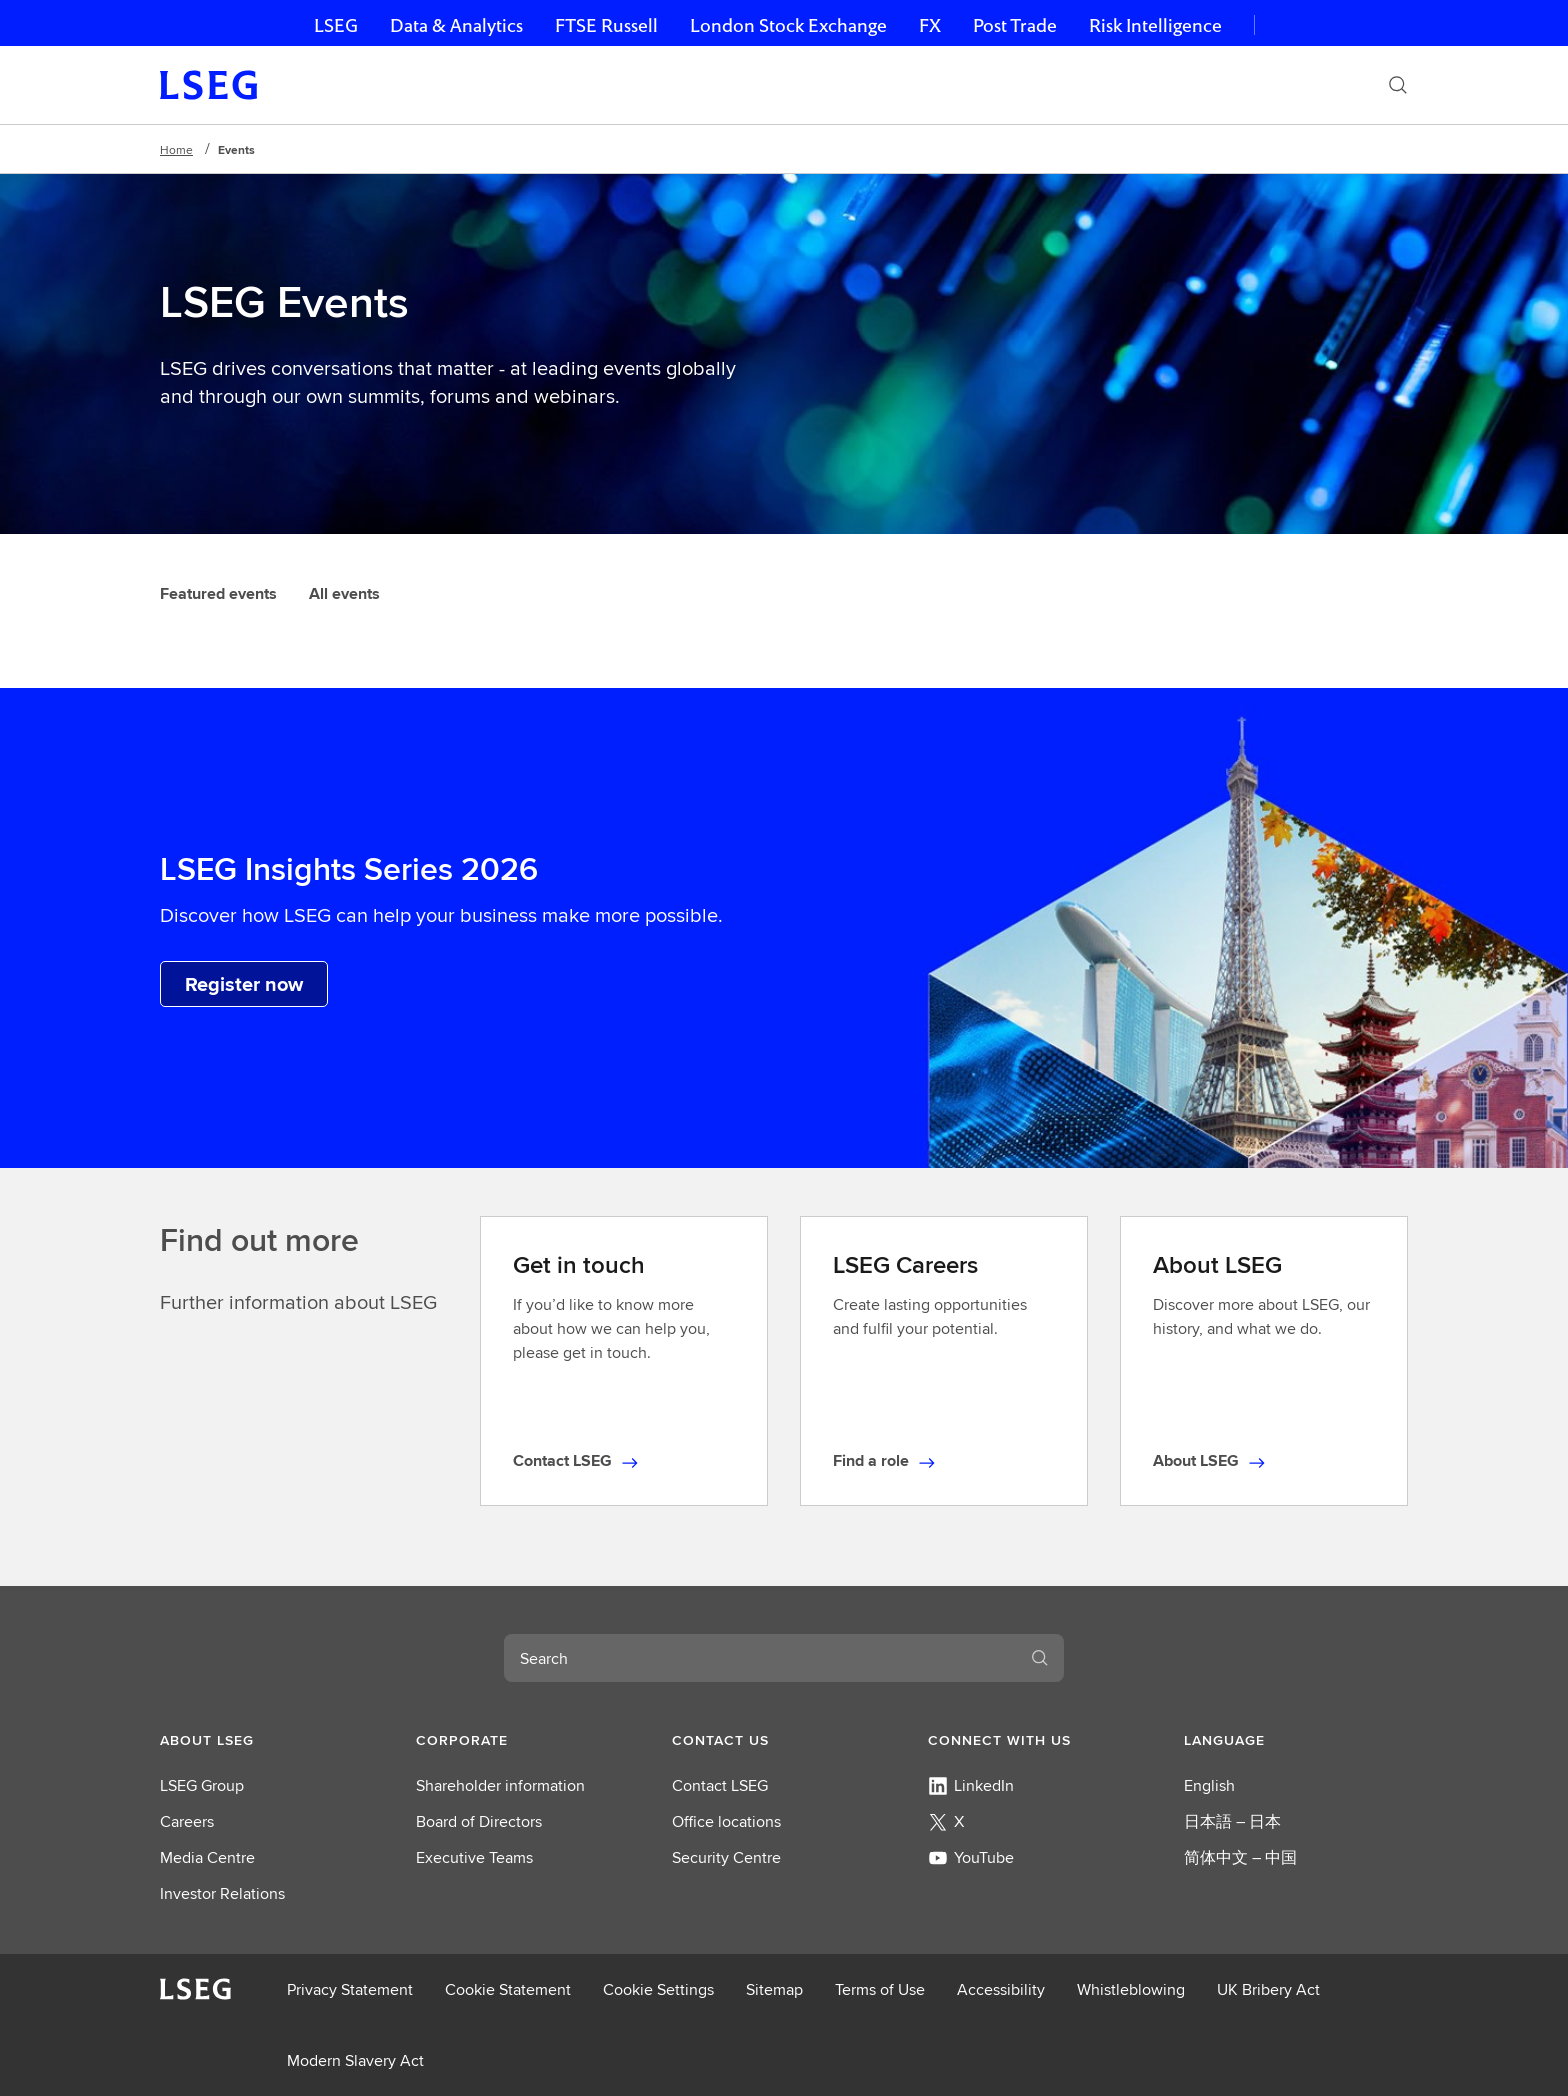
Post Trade (1015, 25)
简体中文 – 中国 (1240, 1857)
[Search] (1398, 85)
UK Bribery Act (1268, 1989)
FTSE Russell (606, 25)
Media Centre (207, 1857)
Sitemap (774, 1989)
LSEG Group (202, 1785)
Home (176, 149)
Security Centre (726, 1857)
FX (930, 25)
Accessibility (1001, 1989)
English (1209, 1785)
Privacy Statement (350, 1989)
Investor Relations (222, 1893)
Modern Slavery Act (355, 2060)
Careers (187, 1821)
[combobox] (760, 1658)
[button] (272, 1740)
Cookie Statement (508, 1989)
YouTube (971, 1857)
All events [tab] (344, 593)
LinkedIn (971, 1785)
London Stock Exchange (788, 25)
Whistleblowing (1131, 1989)
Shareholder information (500, 1785)
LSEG (336, 25)
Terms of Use (880, 1989)
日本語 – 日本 (1232, 1821)
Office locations (726, 1821)
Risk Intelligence (1155, 25)
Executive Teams (474, 1857)
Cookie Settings (658, 1989)
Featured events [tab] (218, 593)
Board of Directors (479, 1821)
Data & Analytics (456, 25)
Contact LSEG (720, 1785)
